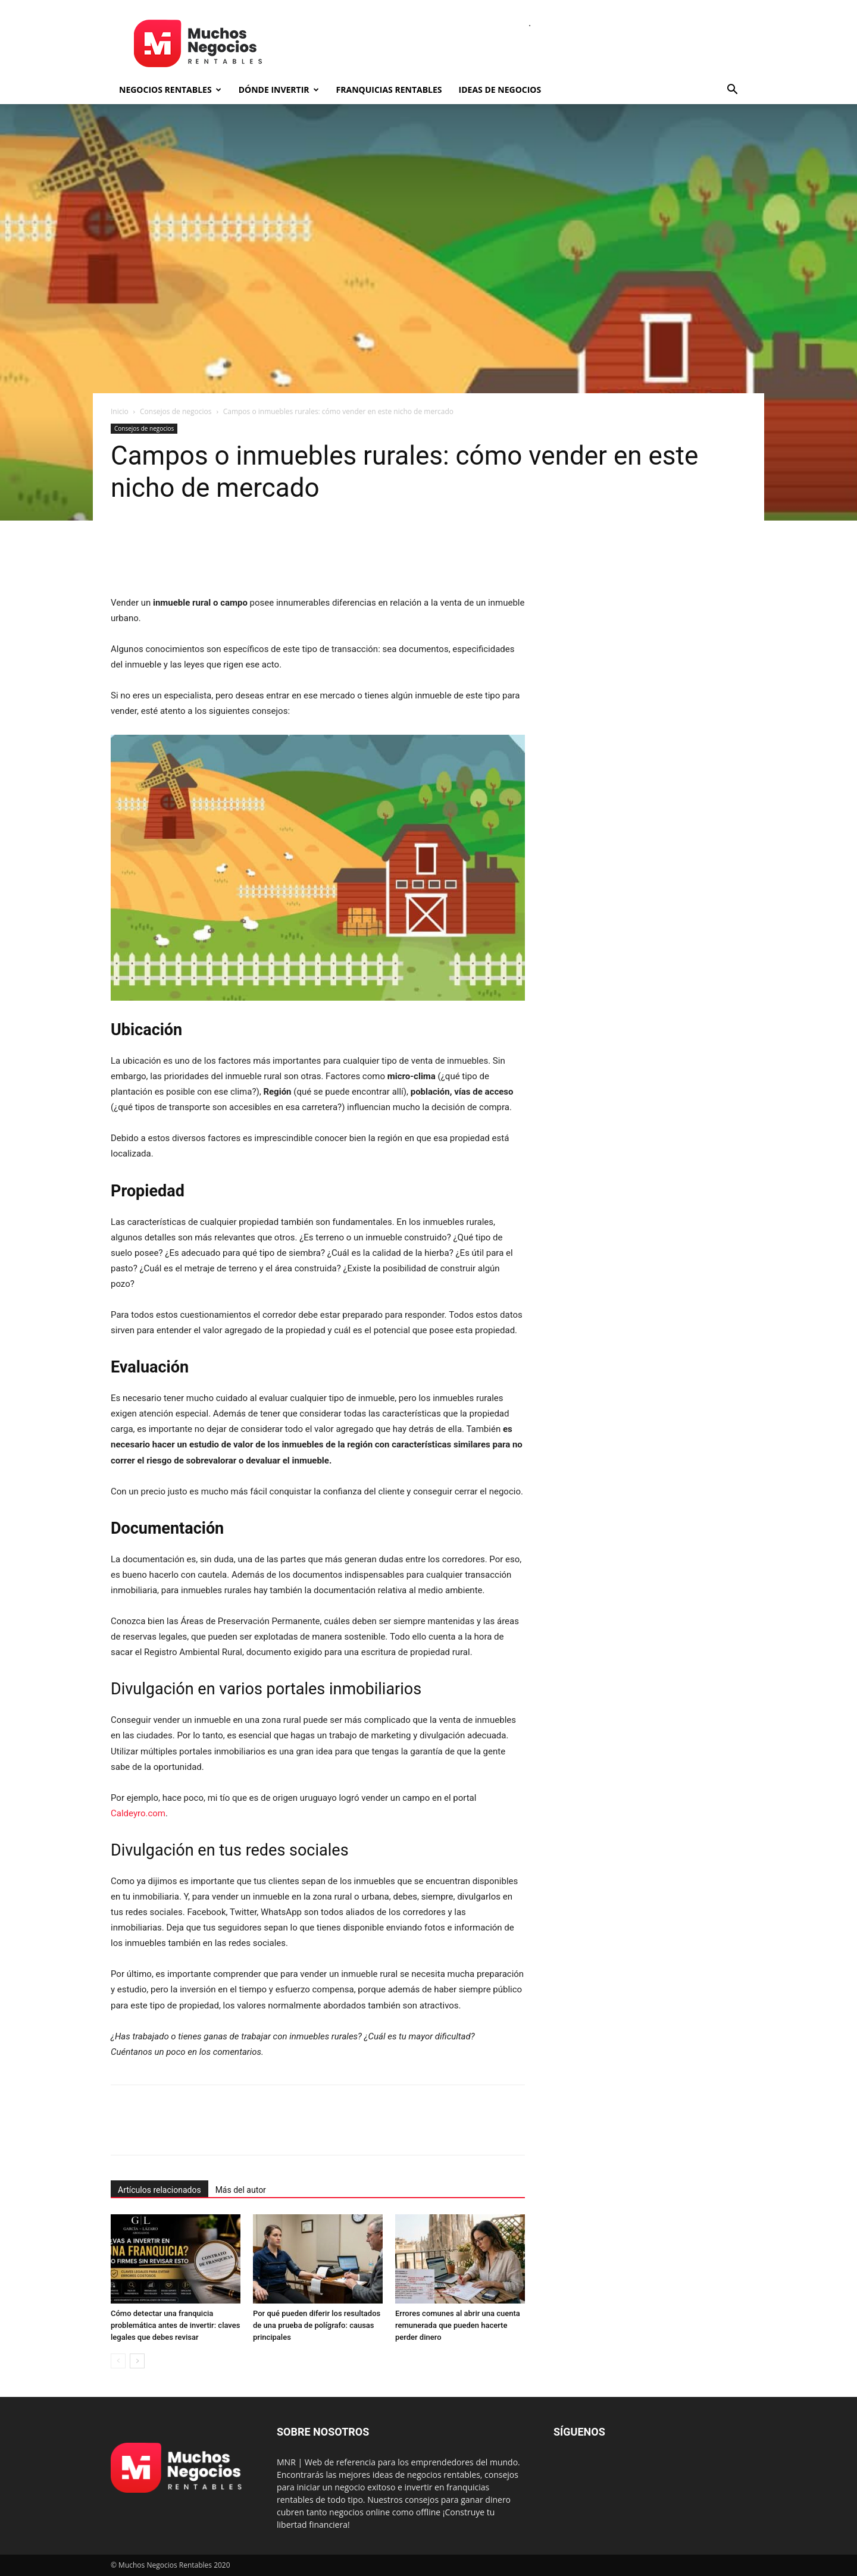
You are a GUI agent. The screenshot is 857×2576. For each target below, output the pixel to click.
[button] (732, 90)
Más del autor (240, 2190)
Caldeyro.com (138, 1813)
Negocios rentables (170, 89)
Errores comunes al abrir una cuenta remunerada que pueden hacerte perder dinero (457, 2325)
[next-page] (137, 2361)
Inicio (120, 411)
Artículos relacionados (159, 2190)
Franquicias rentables (389, 89)
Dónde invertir (279, 89)
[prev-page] (118, 2361)
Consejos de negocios (175, 411)
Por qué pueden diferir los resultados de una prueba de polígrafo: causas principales (316, 2325)
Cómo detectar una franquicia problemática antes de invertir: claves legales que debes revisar (175, 2325)
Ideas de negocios (500, 89)
